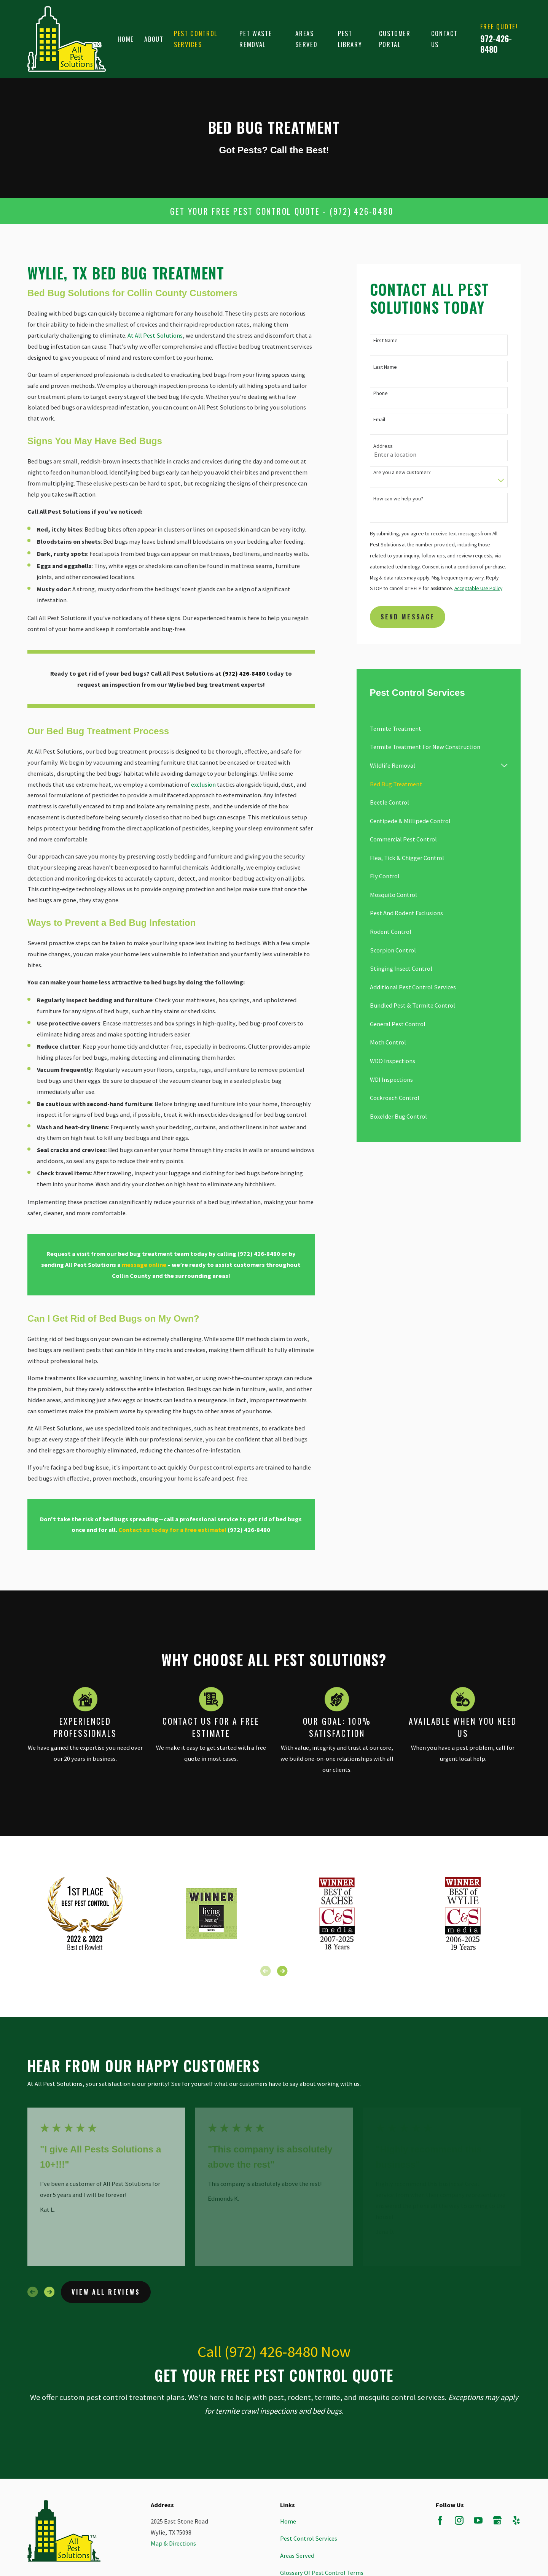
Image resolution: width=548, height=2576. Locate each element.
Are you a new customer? (402, 472)
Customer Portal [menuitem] (395, 39)
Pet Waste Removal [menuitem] (255, 39)
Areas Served (297, 2555)
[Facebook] (440, 2520)
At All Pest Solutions (155, 335)
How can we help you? (398, 498)
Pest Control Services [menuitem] (195, 39)
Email (379, 419)
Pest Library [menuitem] (350, 39)
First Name (385, 340)
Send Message (408, 616)
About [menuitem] (153, 39)
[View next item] (282, 1971)
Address (383, 446)
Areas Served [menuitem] (306, 39)
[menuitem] (439, 728)
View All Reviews (106, 2292)
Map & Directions (173, 2543)
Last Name (385, 367)
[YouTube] (478, 2520)
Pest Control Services (308, 2538)
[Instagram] (459, 2520)
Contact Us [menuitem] (444, 39)
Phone (380, 393)
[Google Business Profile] (497, 2520)
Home (288, 2521)
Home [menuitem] (126, 39)
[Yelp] (516, 2520)
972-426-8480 (496, 44)
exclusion (204, 784)
